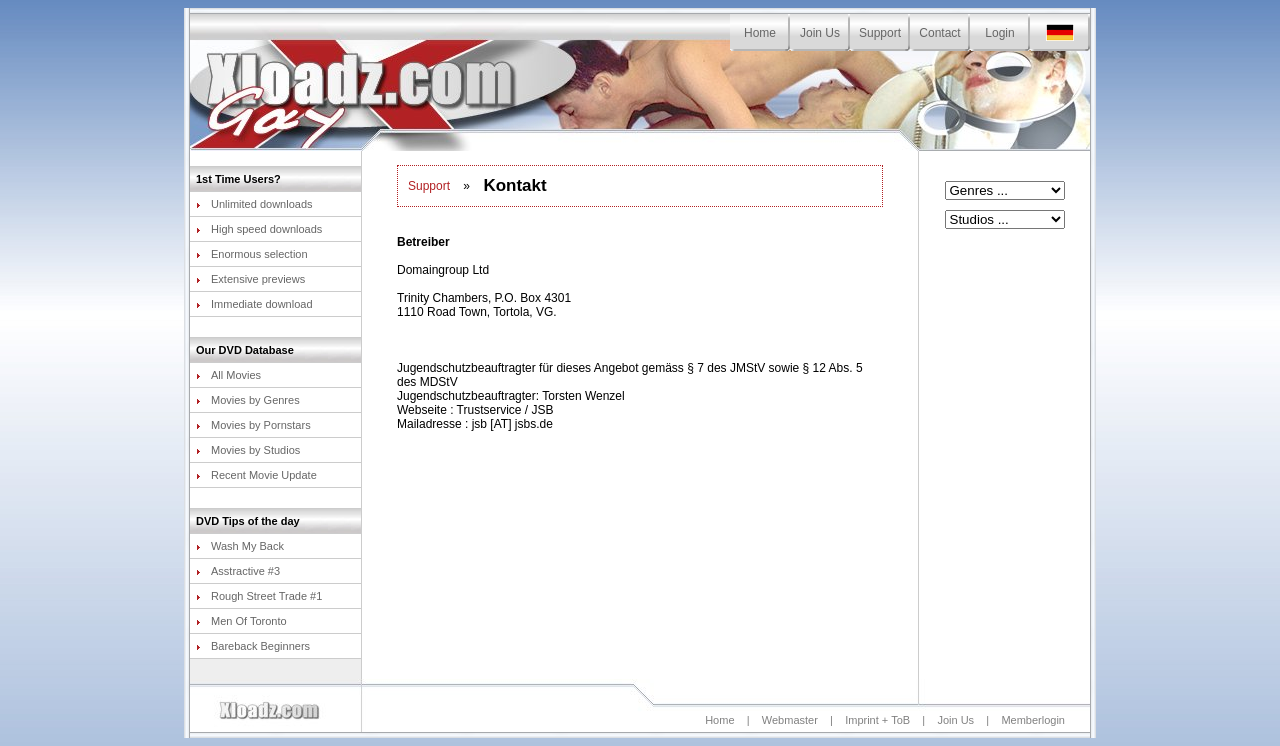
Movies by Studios (248, 450)
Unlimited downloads (254, 204)
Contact (939, 33)
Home (760, 33)
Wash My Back (240, 546)
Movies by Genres (248, 400)
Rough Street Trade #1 (259, 596)
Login (999, 33)
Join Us (820, 33)
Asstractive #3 (238, 571)
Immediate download (254, 304)
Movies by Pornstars (253, 425)
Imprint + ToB (877, 720)
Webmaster (790, 720)
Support (880, 33)
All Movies (228, 375)
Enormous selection (252, 254)
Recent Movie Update (256, 475)
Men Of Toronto (241, 621)
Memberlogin (1033, 720)
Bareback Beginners (253, 646)
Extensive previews (250, 279)
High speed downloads (259, 229)
